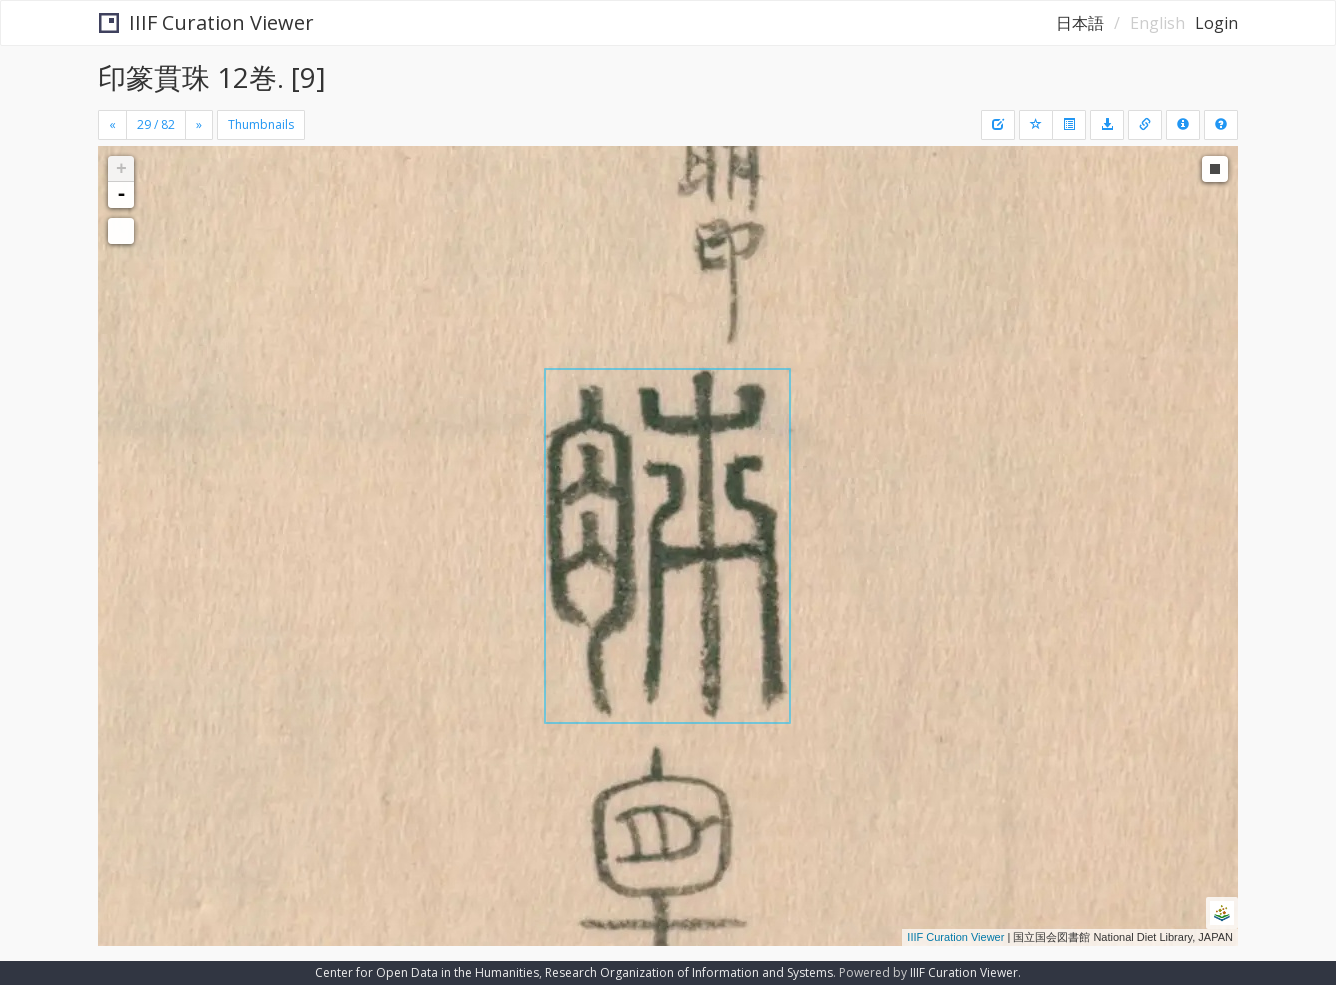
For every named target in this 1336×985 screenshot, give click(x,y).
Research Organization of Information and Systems (689, 972)
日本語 (1080, 23)
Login (1216, 23)
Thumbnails (261, 124)
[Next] (199, 125)
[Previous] (112, 125)
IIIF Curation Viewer (206, 22)
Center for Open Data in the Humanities (427, 972)
